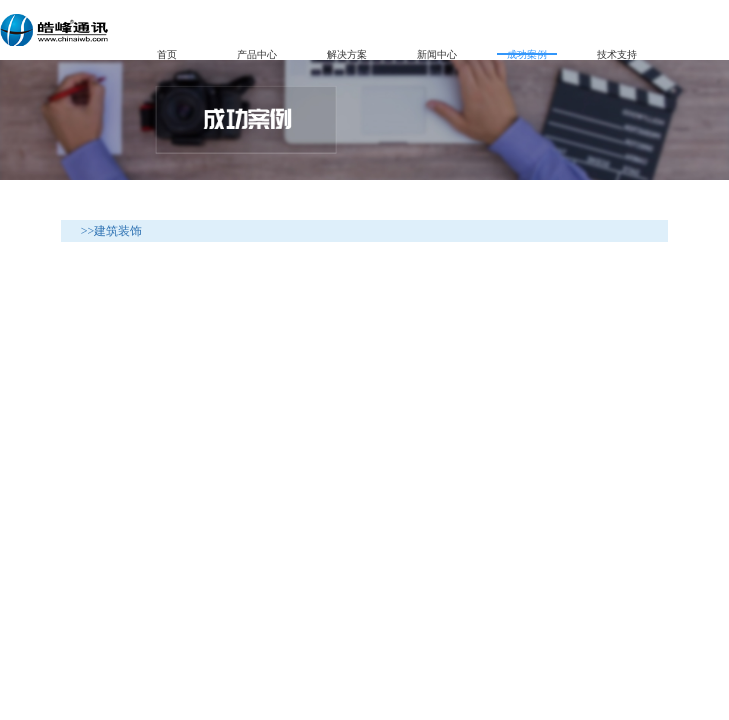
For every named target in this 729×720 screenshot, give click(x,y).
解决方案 (347, 52)
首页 (167, 52)
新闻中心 (437, 52)
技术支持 (617, 52)
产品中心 (257, 52)
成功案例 (527, 52)
